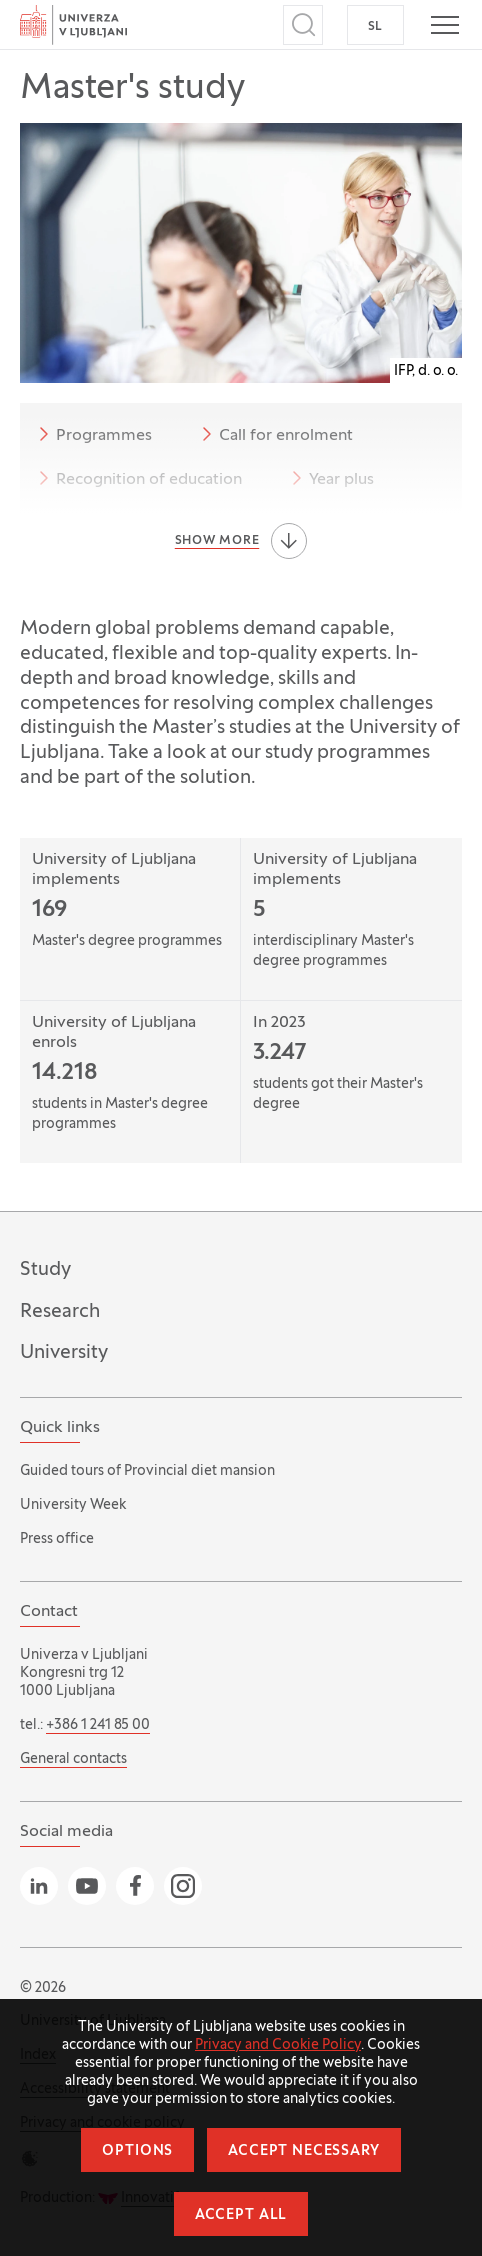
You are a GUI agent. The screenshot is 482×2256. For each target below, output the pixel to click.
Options (137, 2151)
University (64, 1353)
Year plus (329, 478)
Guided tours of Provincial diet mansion (147, 1471)
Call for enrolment (274, 434)
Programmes (92, 434)
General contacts (73, 1759)
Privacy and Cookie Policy (278, 2045)
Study (45, 1270)
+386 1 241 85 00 (98, 1725)
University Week (73, 1505)
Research (60, 1312)
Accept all (241, 2215)
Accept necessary (303, 2151)
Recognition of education (137, 478)
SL (375, 27)
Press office (57, 1539)
